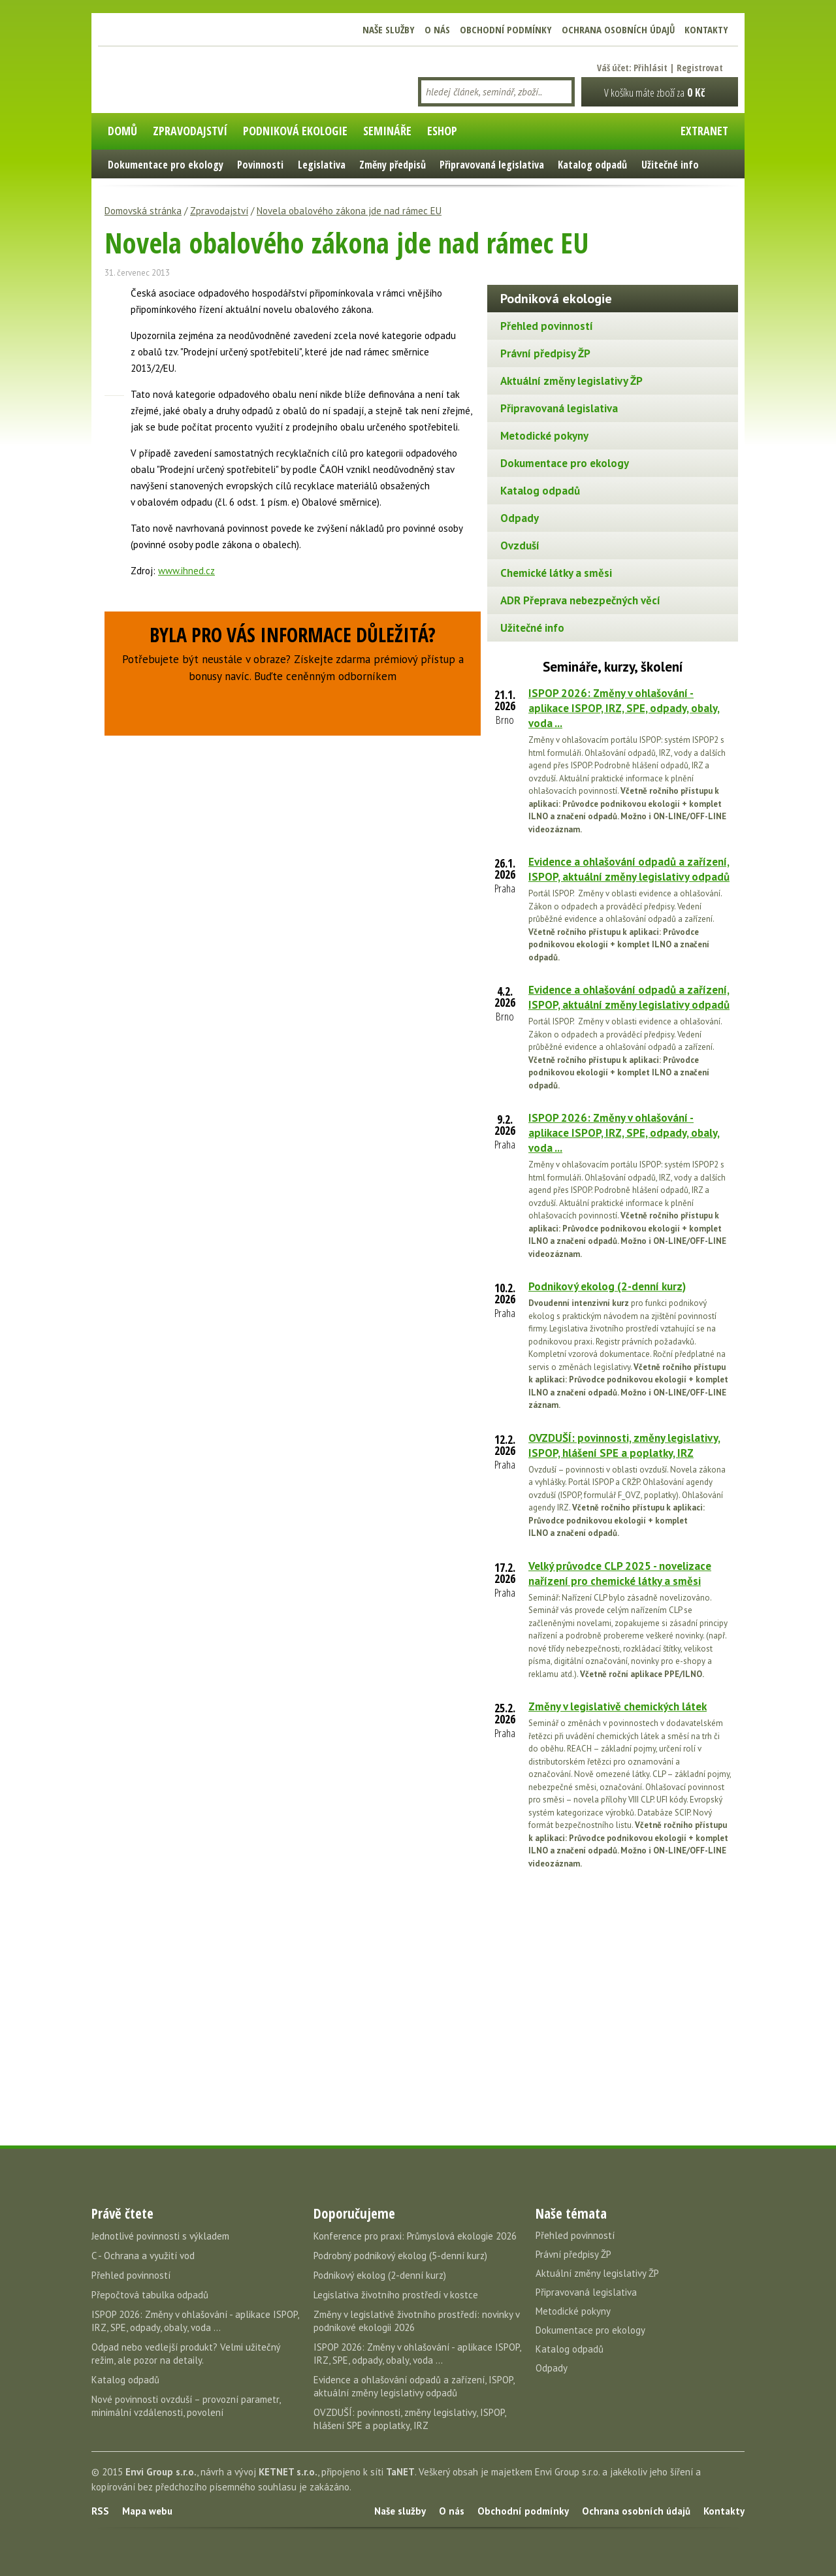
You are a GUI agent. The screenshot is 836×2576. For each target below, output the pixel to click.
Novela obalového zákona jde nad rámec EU (349, 210)
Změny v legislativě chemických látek (617, 1706)
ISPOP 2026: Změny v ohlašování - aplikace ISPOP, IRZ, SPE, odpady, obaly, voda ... (624, 708)
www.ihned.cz (186, 570)
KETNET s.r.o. (288, 2472)
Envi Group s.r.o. (161, 2472)
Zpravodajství (219, 210)
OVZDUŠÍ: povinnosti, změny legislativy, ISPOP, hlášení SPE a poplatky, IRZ (624, 1445)
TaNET (400, 2472)
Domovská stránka (143, 210)
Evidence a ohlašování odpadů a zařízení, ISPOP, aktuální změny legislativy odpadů (629, 869)
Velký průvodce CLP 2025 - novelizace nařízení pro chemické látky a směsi (619, 1573)
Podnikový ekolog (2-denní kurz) (607, 1286)
